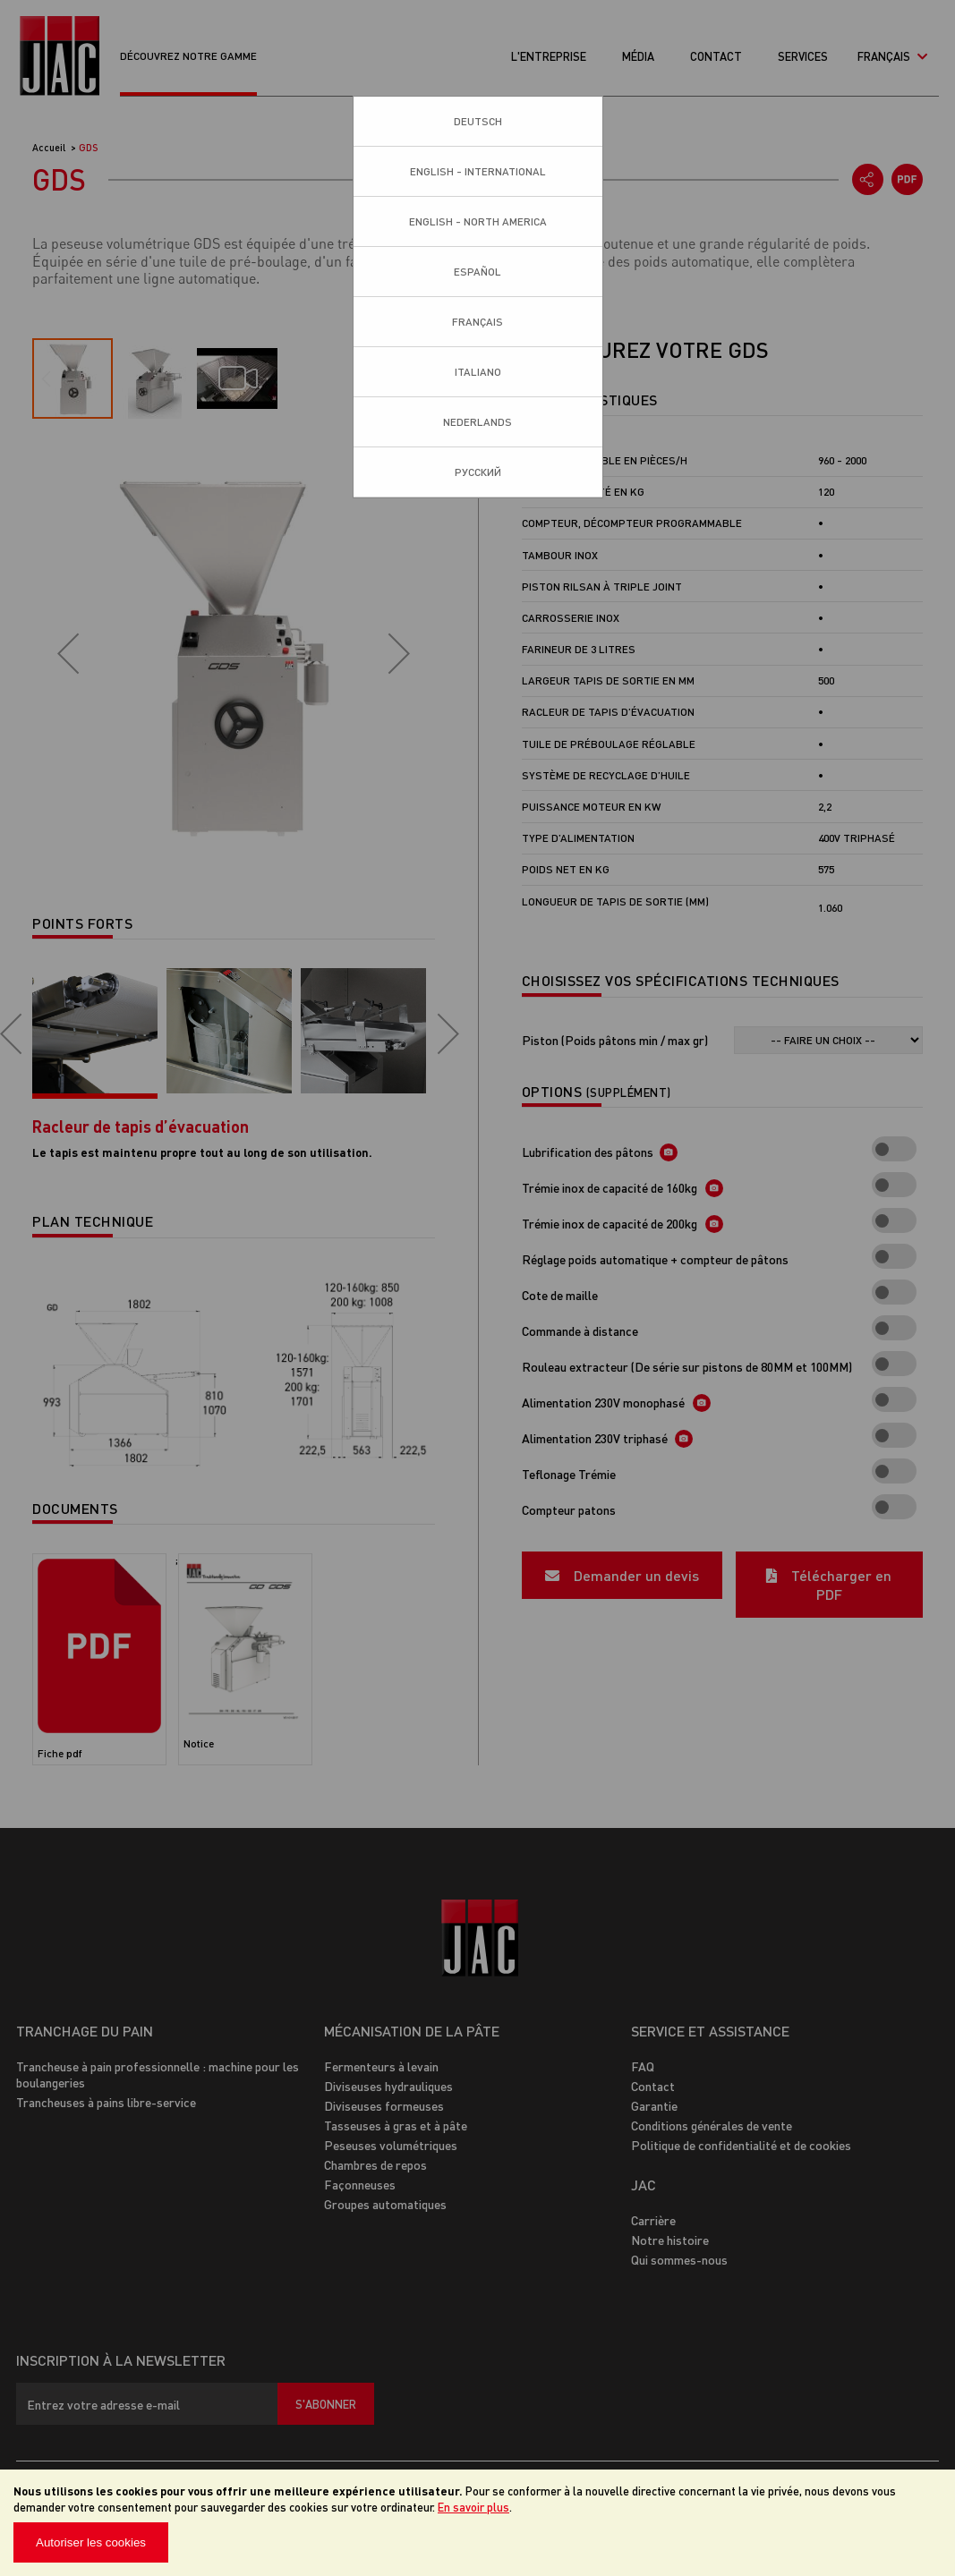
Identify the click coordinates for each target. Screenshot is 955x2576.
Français (477, 321)
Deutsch (478, 121)
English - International (478, 171)
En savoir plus (473, 2506)
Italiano (478, 371)
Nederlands (477, 422)
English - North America (478, 221)
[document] (477, 2523)
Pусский (478, 472)
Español (477, 271)
